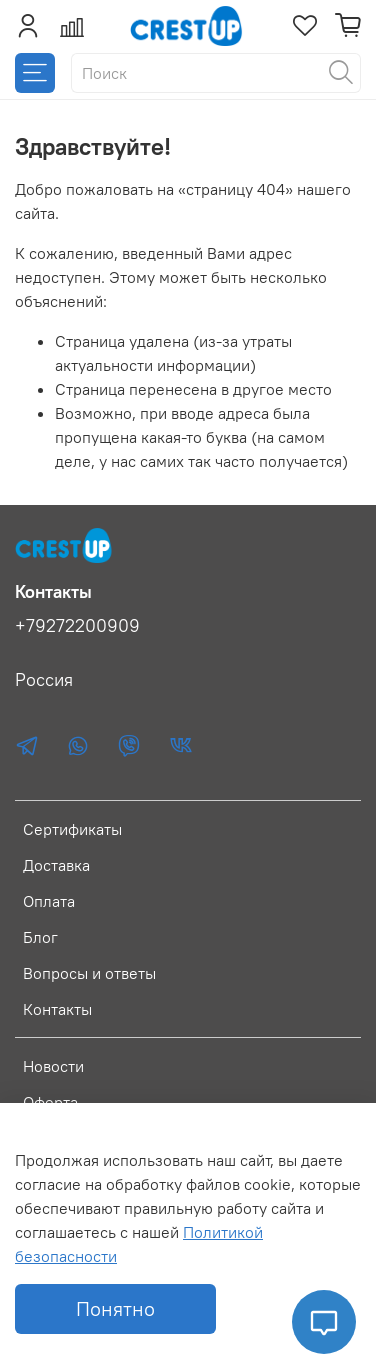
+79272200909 (77, 626)
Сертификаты (72, 829)
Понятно (115, 1308)
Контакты (57, 1009)
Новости (53, 1066)
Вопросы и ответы (89, 973)
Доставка (56, 865)
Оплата (49, 901)
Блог (40, 937)
